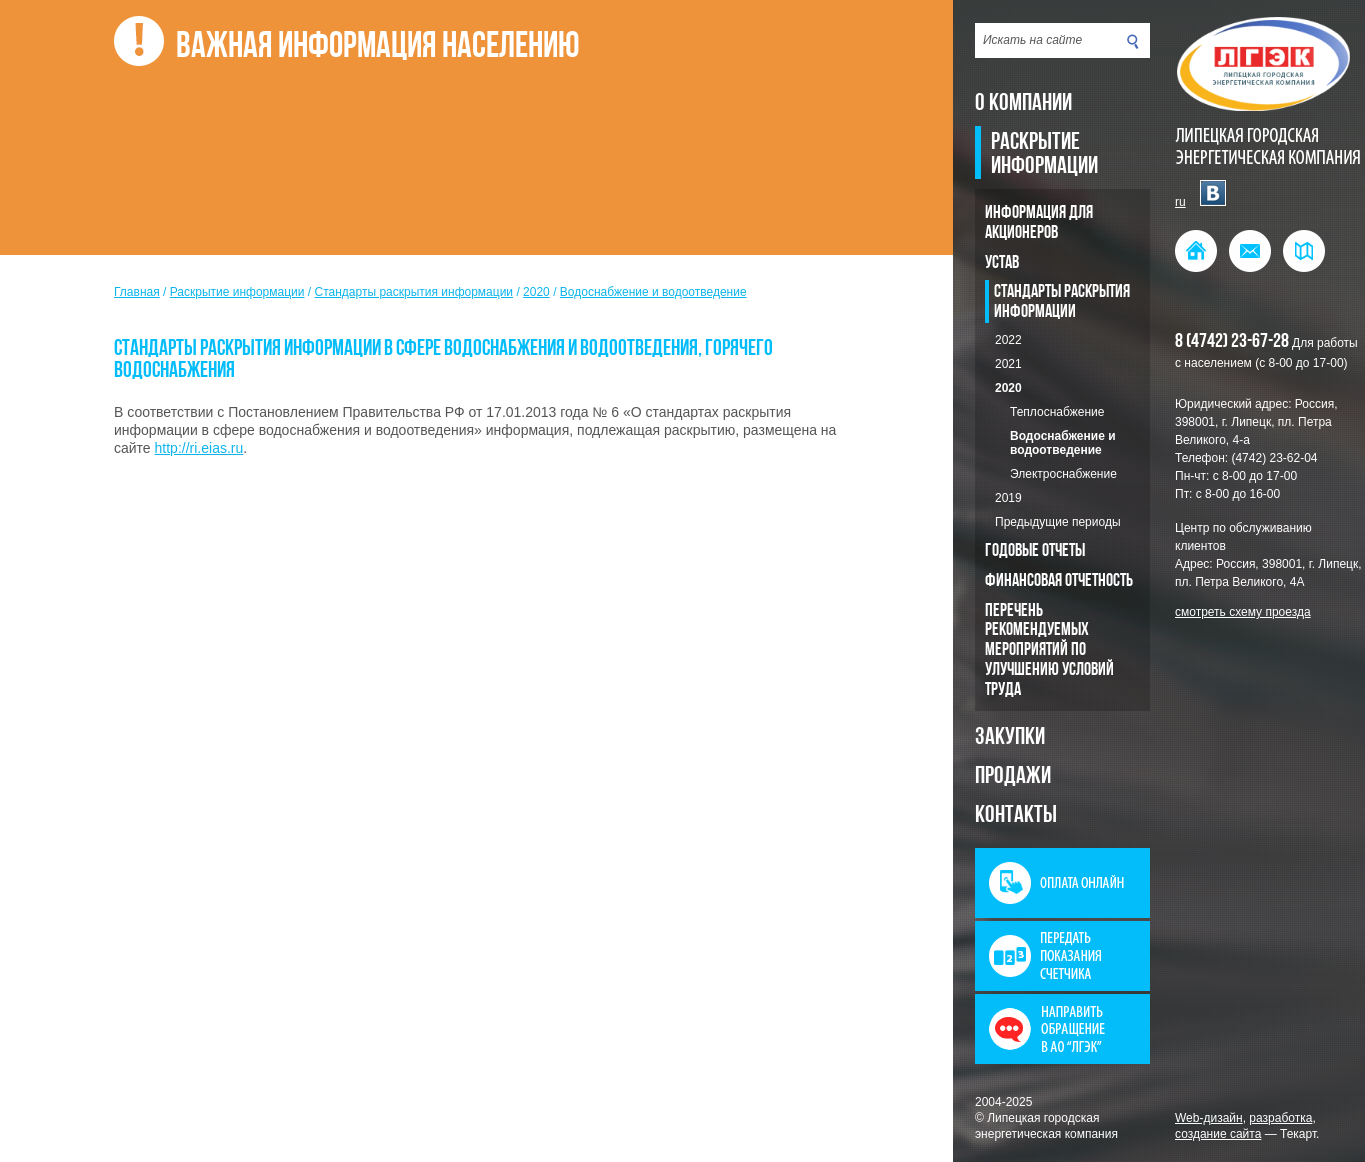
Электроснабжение (1063, 474)
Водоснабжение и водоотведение (1063, 443)
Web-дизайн (1209, 1118)
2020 (1008, 388)
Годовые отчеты (1035, 551)
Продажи (1013, 777)
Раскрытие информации (1044, 155)
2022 (1008, 340)
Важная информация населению (378, 48)
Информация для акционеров (1039, 223)
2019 (1008, 498)
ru (1180, 202)
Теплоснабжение (1057, 412)
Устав (1002, 263)
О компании (1023, 104)
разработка (1280, 1118)
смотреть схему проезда (1243, 612)
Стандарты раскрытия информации (1062, 302)
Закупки (1010, 738)
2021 (1008, 364)
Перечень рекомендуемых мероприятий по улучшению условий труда (1049, 651)
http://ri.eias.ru (199, 448)
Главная (137, 292)
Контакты (1016, 816)
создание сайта (1218, 1134)
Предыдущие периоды (1058, 522)
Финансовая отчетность (1059, 581)
